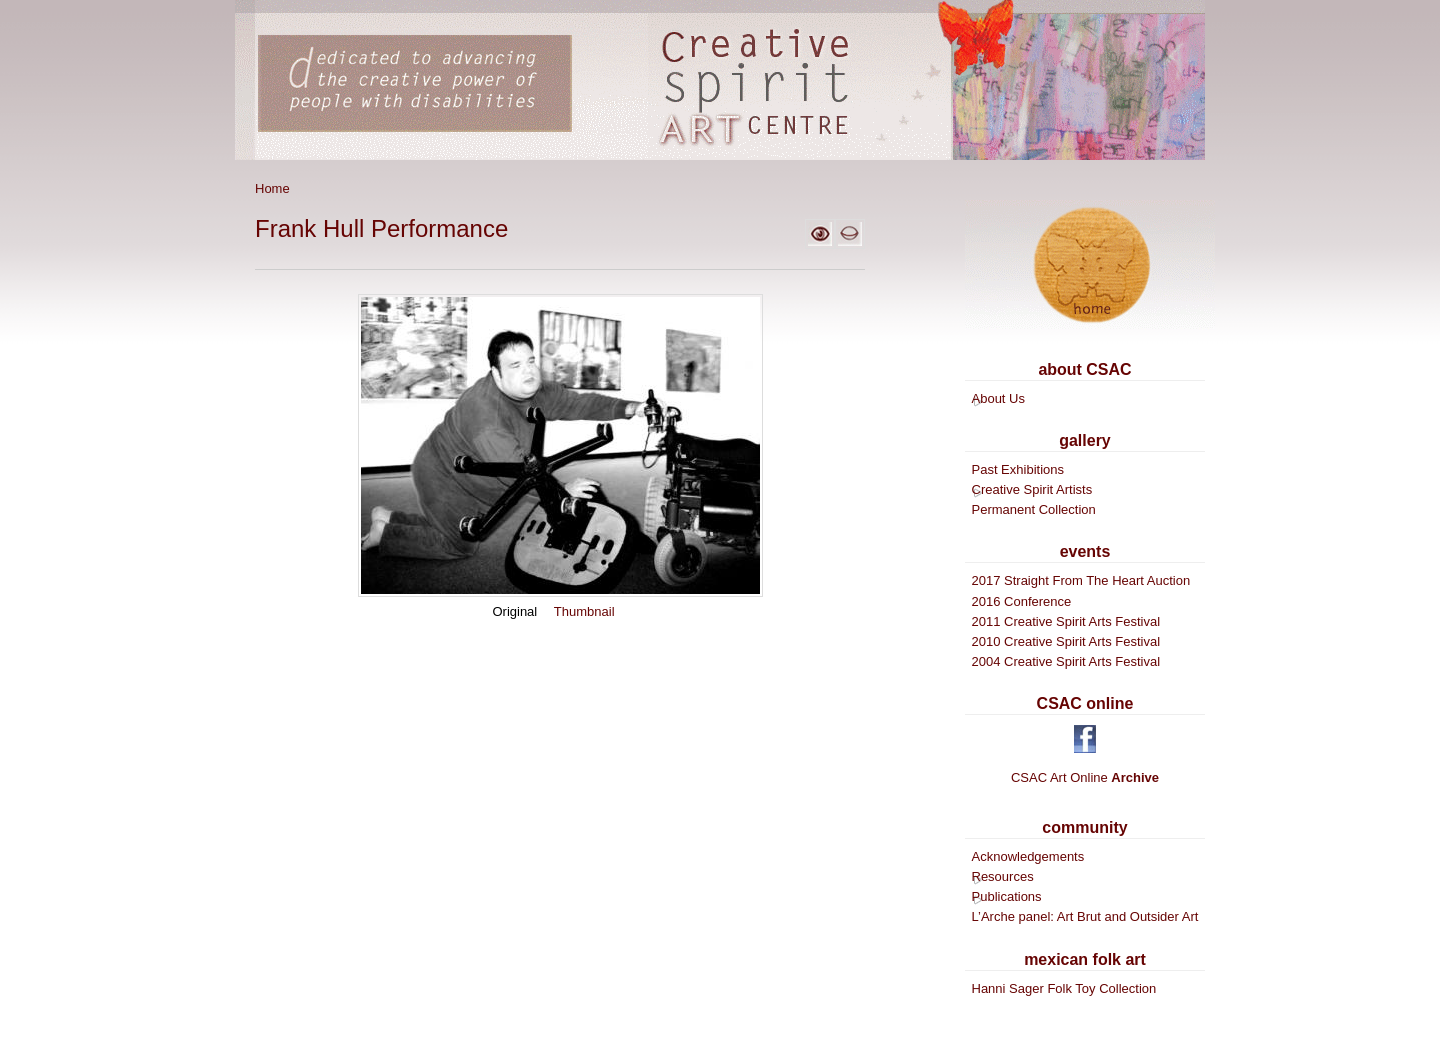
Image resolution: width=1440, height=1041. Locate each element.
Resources (1003, 876)
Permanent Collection (1034, 509)
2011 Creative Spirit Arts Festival (1066, 621)
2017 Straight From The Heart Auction (1081, 580)
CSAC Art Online (1085, 777)
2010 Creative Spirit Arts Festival (1066, 641)
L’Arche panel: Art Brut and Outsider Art (1085, 916)
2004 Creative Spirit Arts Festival (1066, 661)
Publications (1007, 896)
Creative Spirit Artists (1032, 489)
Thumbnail (584, 611)
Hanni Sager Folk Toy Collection (1064, 988)
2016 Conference (1022, 601)
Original (514, 611)
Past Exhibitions (1018, 469)
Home (272, 188)
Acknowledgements (1028, 856)
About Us (998, 398)
